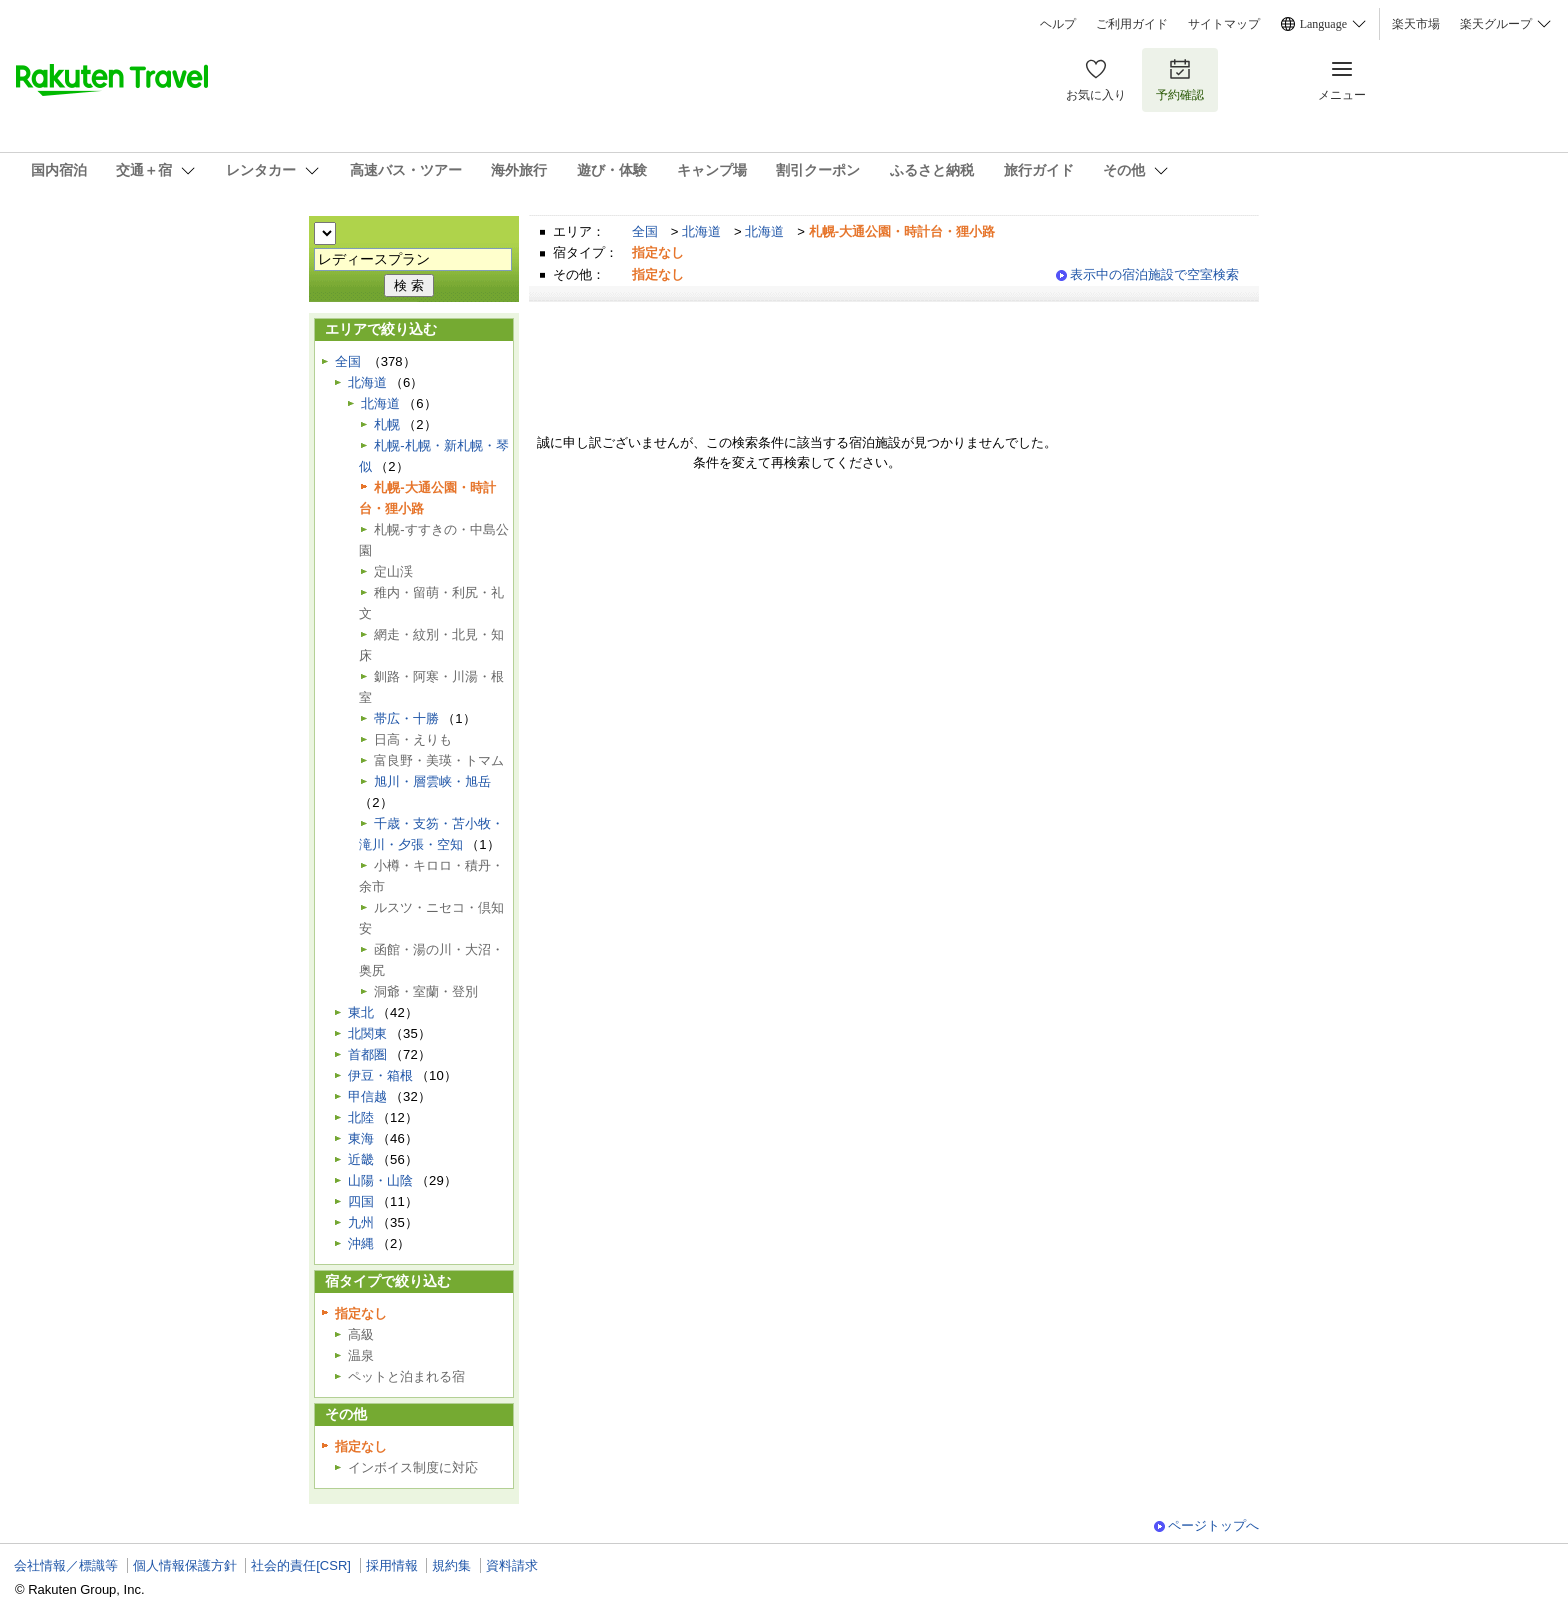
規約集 (451, 1565)
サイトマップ (1224, 24)
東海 (361, 1138)
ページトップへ (1213, 1525)
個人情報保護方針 (185, 1565)
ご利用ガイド (1132, 24)
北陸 (361, 1117)
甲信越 (367, 1096)
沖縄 (361, 1243)
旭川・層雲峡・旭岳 (432, 781)
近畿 (361, 1159)
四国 (361, 1201)
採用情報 (392, 1565)
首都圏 (367, 1054)
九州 (361, 1222)
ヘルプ (1058, 24)
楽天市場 (1416, 24)
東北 (361, 1012)
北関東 (367, 1033)
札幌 (387, 424)
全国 (645, 231)
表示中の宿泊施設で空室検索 (1154, 274)
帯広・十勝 (406, 718)
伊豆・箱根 (380, 1075)
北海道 (701, 231)
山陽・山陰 (380, 1180)
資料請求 (512, 1565)
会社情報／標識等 (66, 1565)
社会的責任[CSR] (301, 1565)
